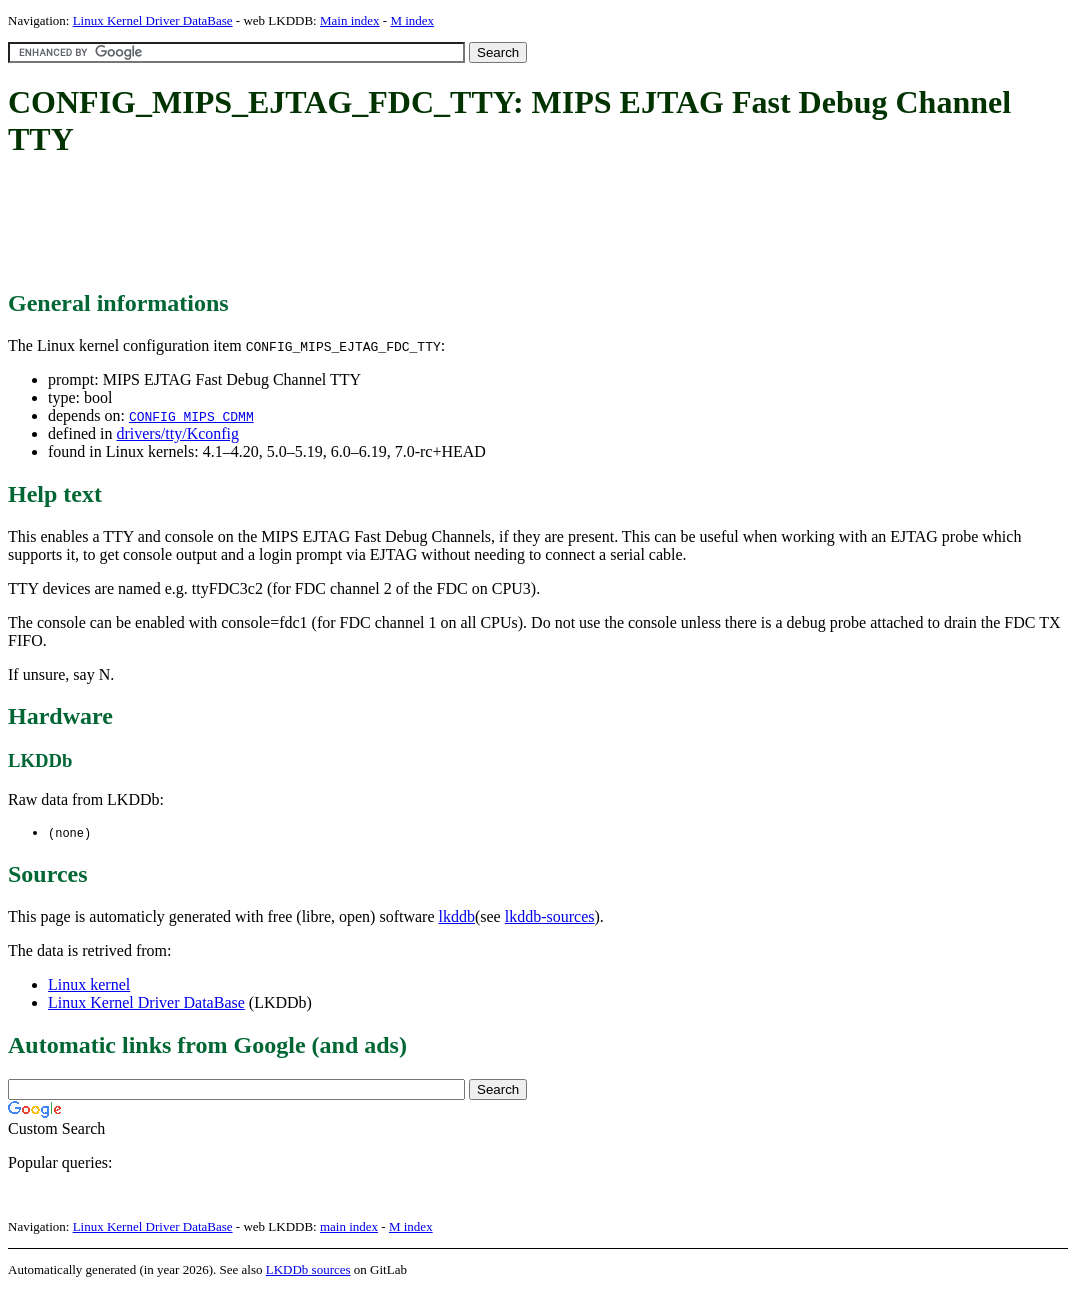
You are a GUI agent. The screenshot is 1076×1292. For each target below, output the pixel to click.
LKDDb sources (308, 1270)
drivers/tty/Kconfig (177, 433)
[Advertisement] (372, 225)
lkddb (457, 917)
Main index (350, 20)
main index (349, 1227)
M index (412, 20)
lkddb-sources (550, 917)
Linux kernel (89, 985)
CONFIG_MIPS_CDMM (191, 416)
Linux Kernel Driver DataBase (153, 20)
